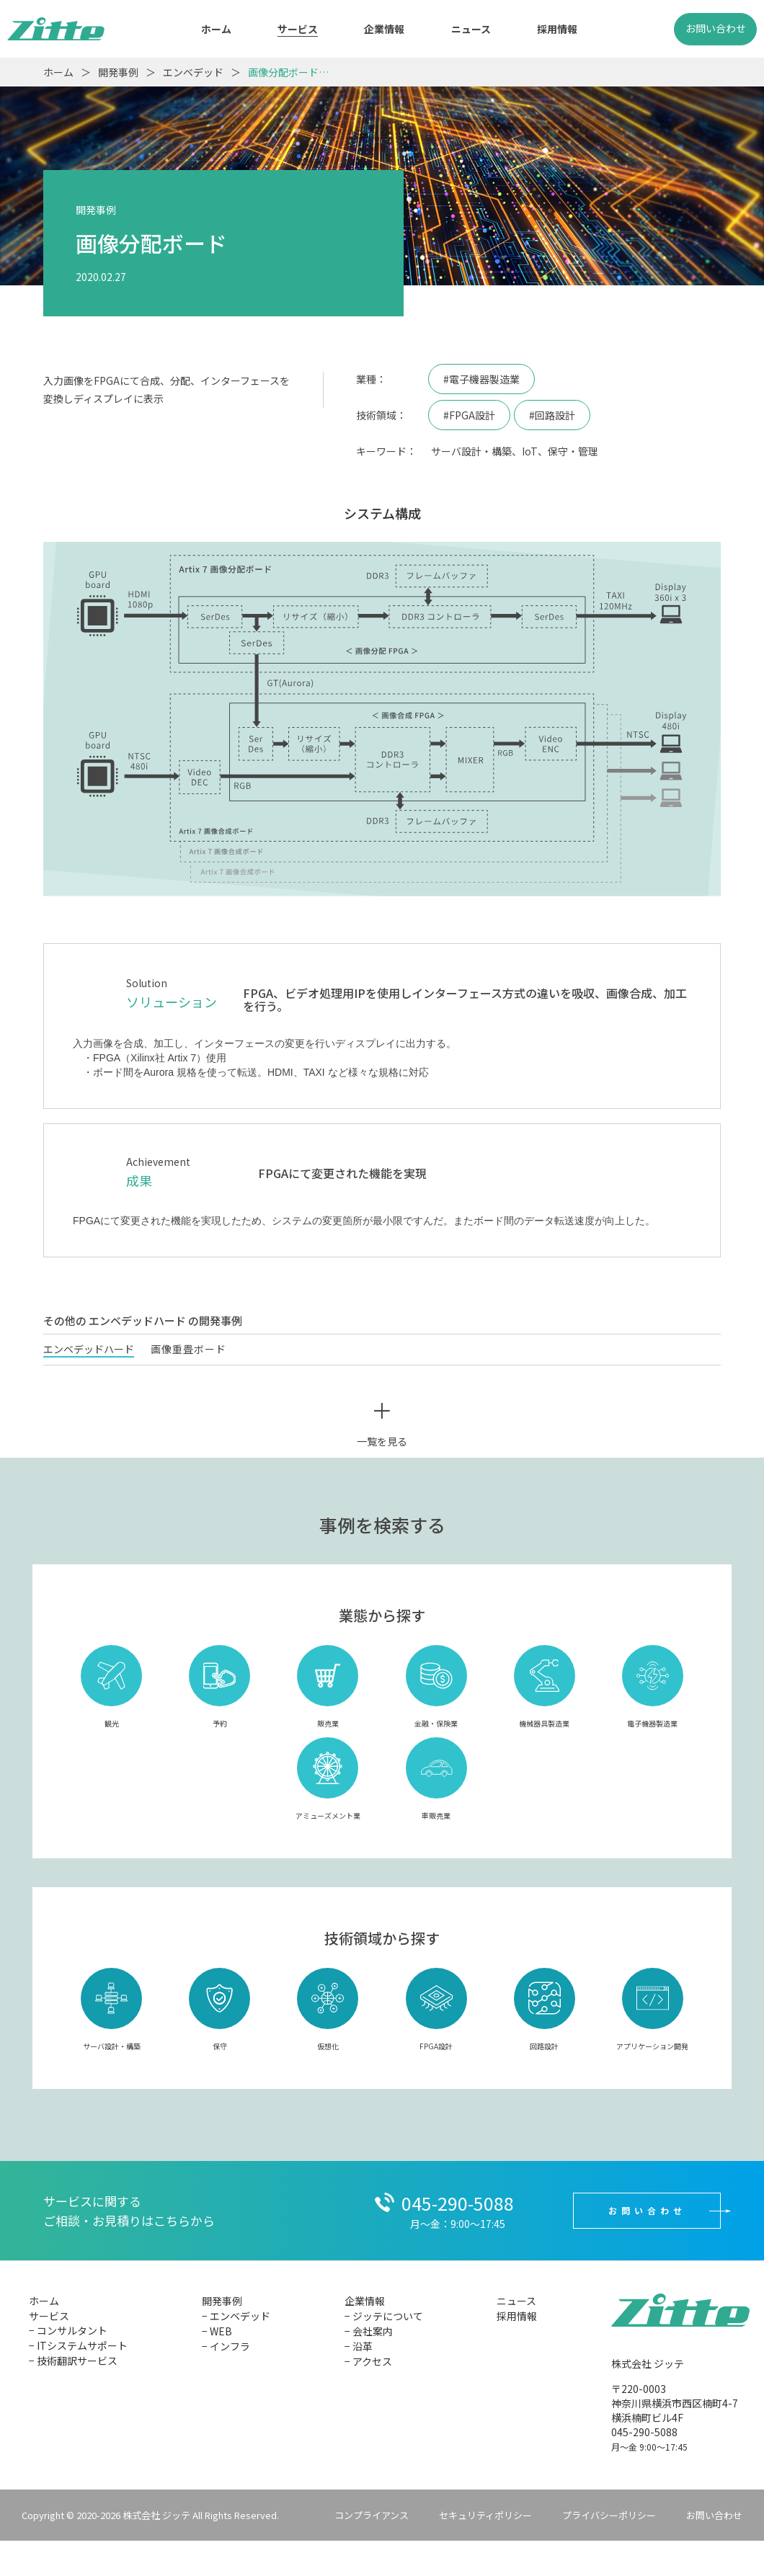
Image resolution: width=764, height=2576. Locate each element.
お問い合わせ (715, 28)
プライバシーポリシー (609, 2515)
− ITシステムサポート (78, 2345)
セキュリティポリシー (485, 2515)
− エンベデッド (236, 2316)
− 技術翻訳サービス (73, 2360)
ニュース (471, 29)
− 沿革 (359, 2346)
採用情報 (557, 29)
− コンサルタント (68, 2330)
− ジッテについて (384, 2316)
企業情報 (384, 29)
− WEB (217, 2331)
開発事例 (222, 2301)
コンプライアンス (371, 2515)
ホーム (216, 29)
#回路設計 (552, 415)
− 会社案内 (369, 2331)
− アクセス (368, 2361)
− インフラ (226, 2346)
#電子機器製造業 (481, 379)
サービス (297, 29)
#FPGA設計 (469, 415)
